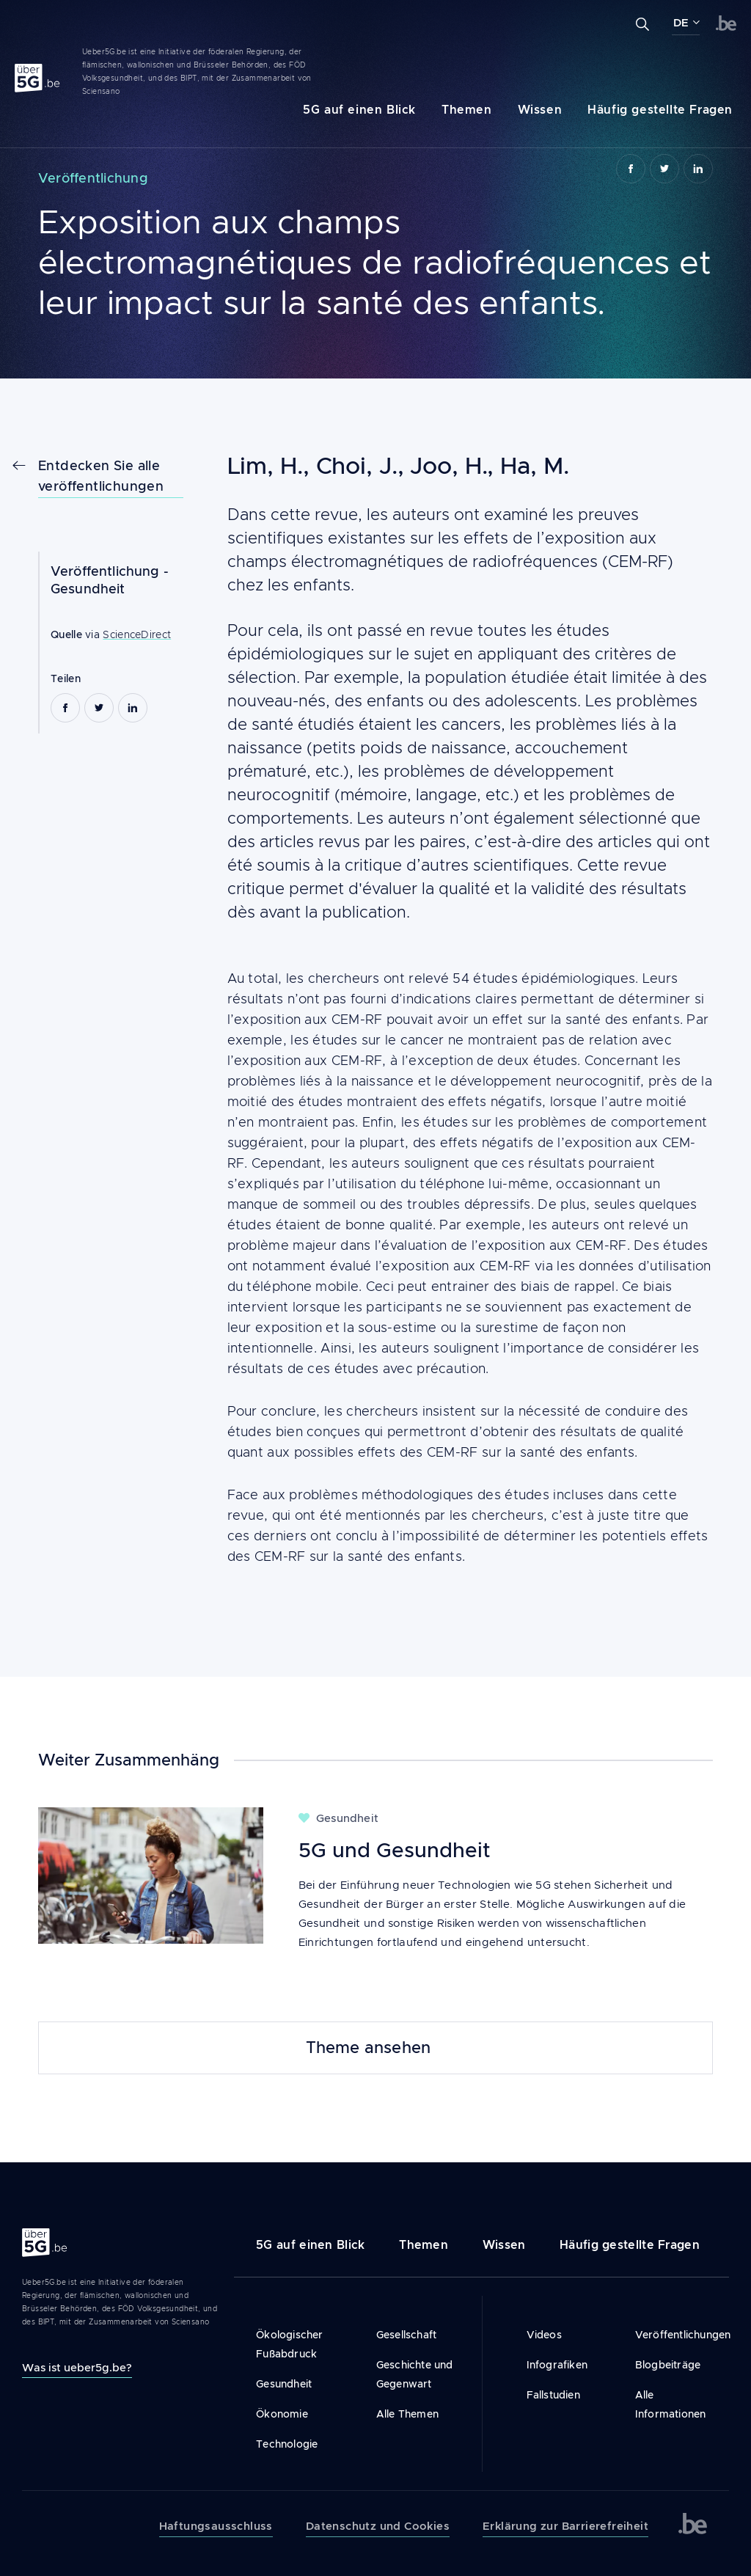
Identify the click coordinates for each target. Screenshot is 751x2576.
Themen (467, 109)
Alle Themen (407, 2414)
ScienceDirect (137, 634)
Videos (544, 2334)
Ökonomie (282, 2414)
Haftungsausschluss (216, 2526)
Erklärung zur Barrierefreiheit (565, 2526)
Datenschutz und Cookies (378, 2526)
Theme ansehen (368, 2048)
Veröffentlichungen (671, 2334)
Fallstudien (553, 2394)
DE (681, 22)
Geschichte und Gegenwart (414, 2374)
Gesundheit (88, 589)
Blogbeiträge (667, 2364)
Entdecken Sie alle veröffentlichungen (101, 476)
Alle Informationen (670, 2404)
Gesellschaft (406, 2334)
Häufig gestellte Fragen (660, 109)
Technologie (287, 2444)
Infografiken (557, 2364)
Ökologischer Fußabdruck (289, 2344)
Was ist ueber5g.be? (77, 2367)
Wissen (540, 109)
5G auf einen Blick (359, 109)
